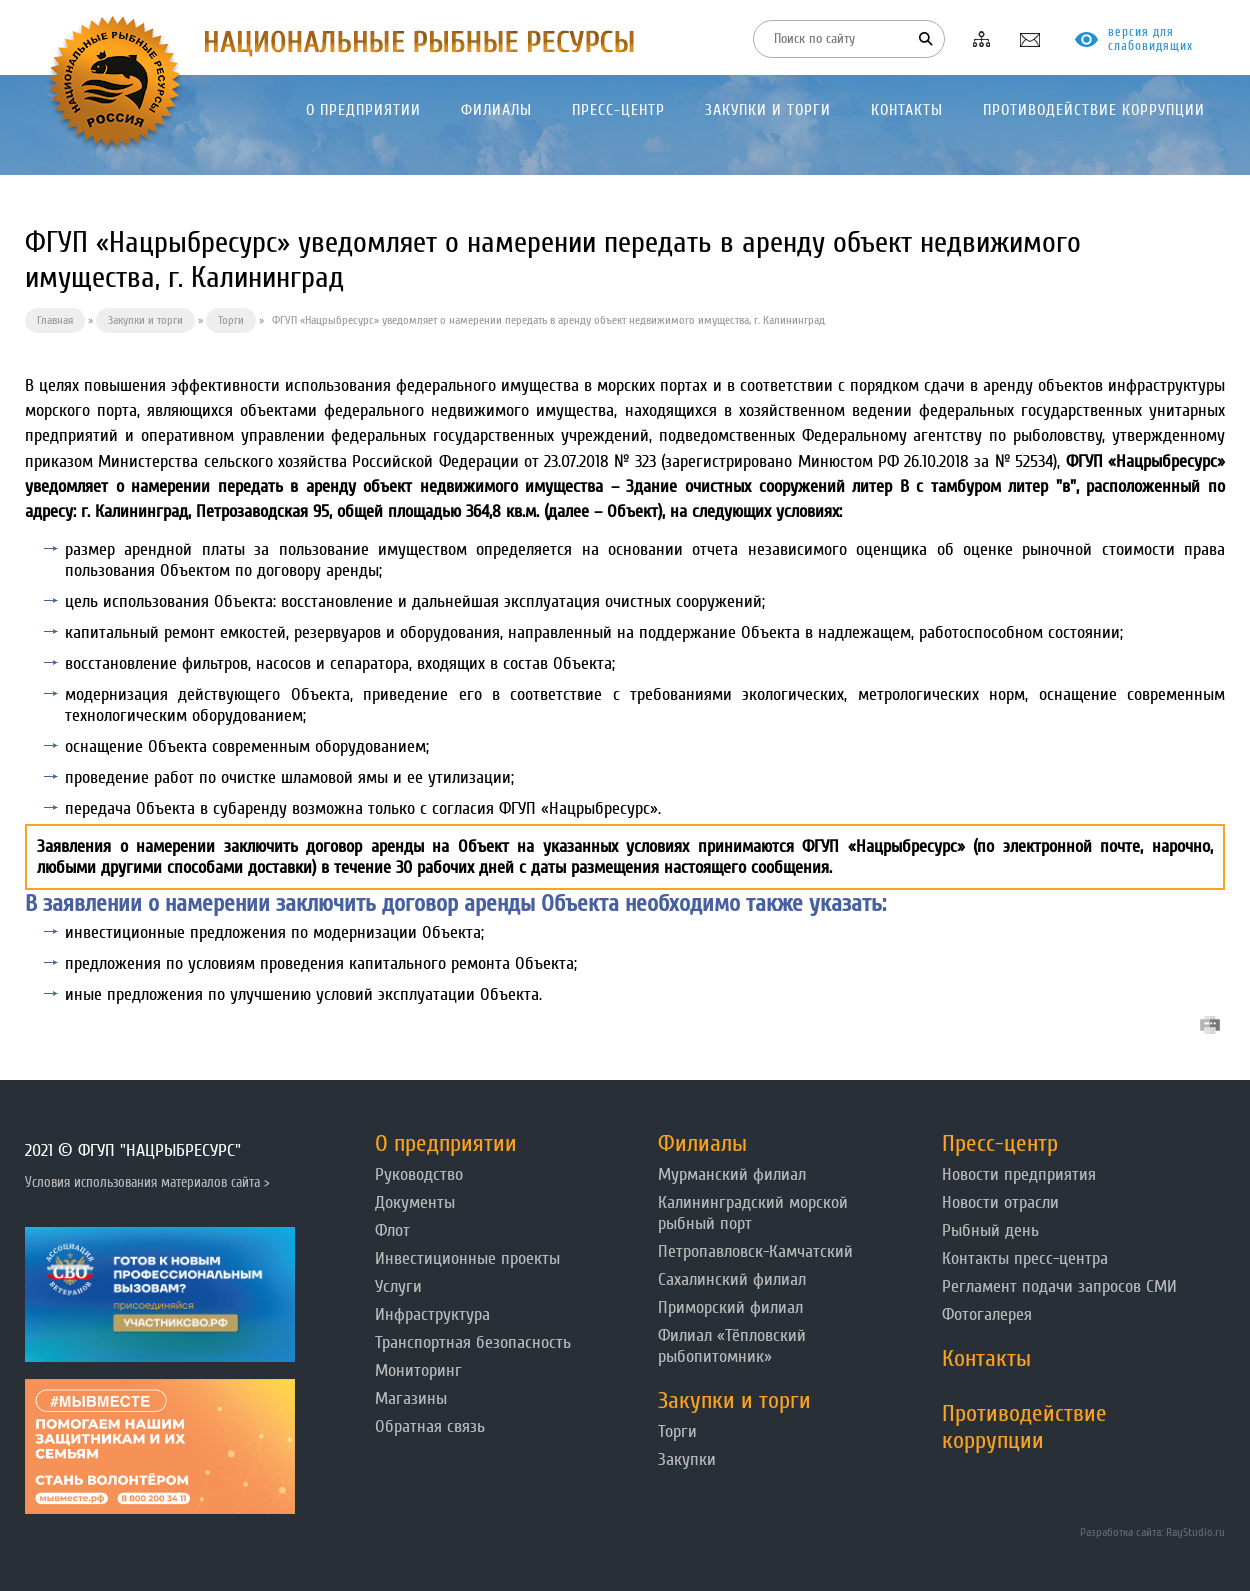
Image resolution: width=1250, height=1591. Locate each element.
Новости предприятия (1019, 1174)
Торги (231, 320)
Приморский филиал (730, 1307)
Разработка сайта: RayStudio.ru (1152, 1532)
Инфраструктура (432, 1314)
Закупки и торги (145, 320)
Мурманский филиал (732, 1174)
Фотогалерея (987, 1314)
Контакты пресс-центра (1025, 1258)
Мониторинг (418, 1370)
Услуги (398, 1286)
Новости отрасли (1000, 1202)
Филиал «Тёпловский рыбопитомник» (732, 1346)
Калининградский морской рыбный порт (753, 1213)
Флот (392, 1230)
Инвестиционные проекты (467, 1258)
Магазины (411, 1398)
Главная (55, 320)
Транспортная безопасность (473, 1342)
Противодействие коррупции (1024, 1427)
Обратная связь (430, 1426)
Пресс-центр (1000, 1143)
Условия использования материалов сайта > (147, 1182)
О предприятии (446, 1143)
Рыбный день (990, 1230)
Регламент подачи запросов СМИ (1059, 1286)
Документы (415, 1202)
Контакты (986, 1358)
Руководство (419, 1174)
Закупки (687, 1459)
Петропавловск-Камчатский (755, 1251)
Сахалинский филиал (732, 1279)
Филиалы (702, 1143)
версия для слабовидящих (1150, 39)
